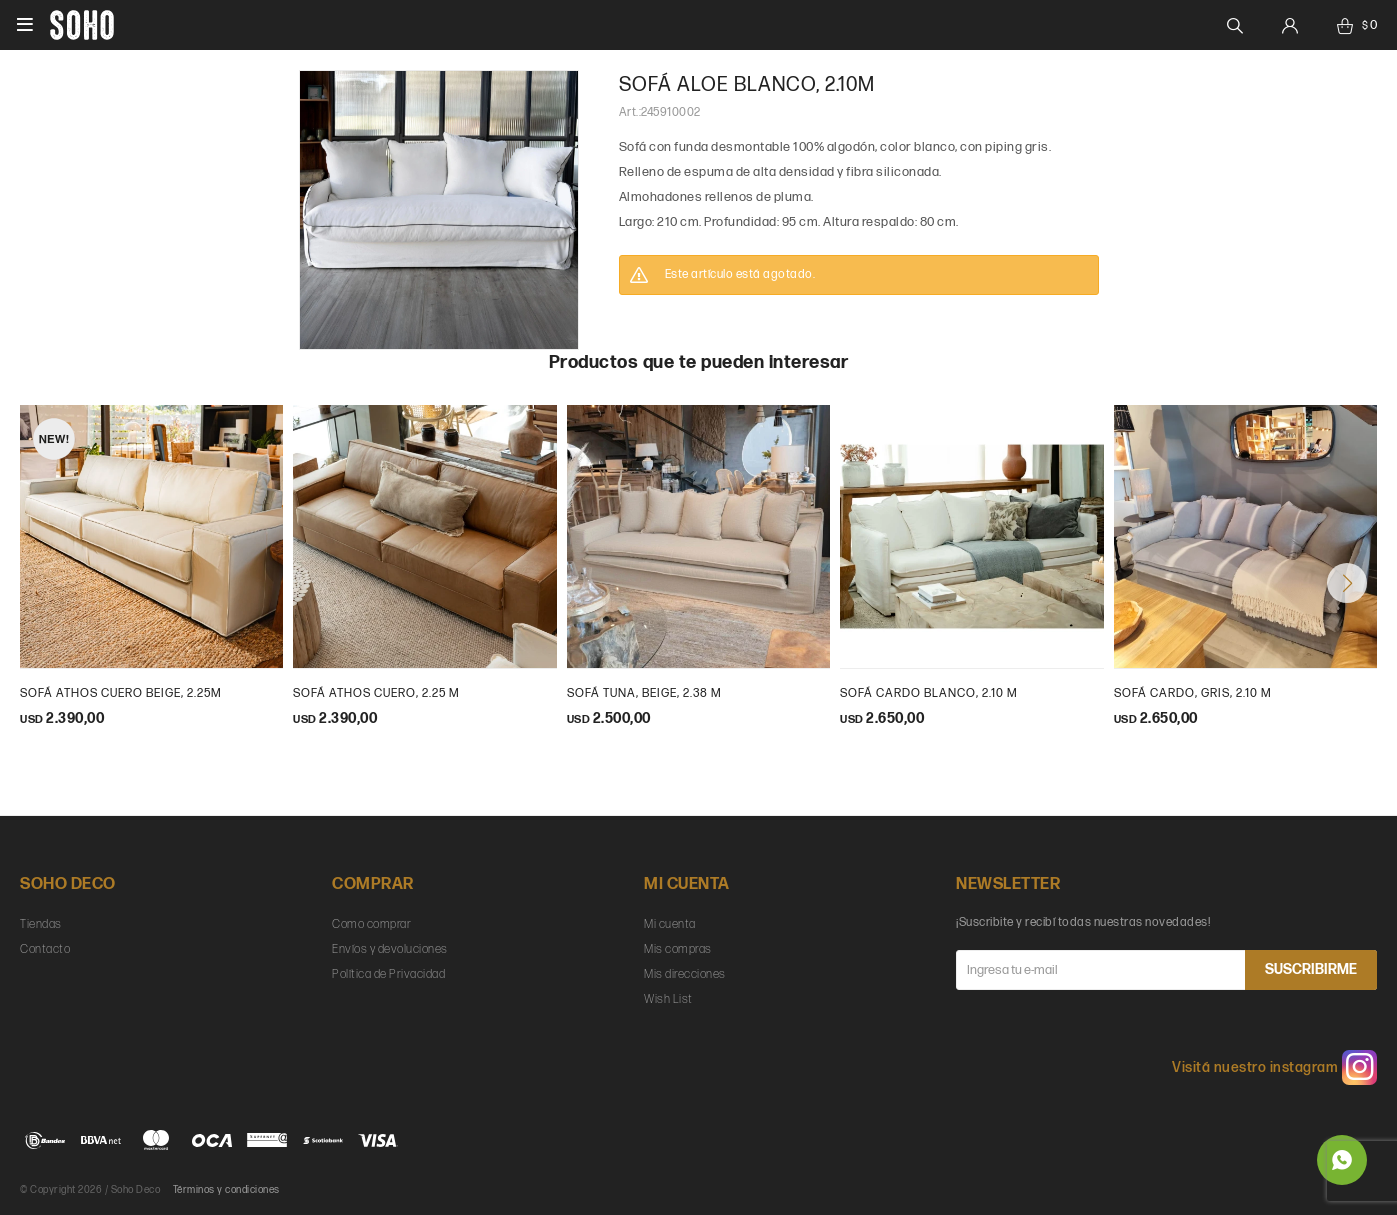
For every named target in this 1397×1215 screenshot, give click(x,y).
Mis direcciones (685, 974)
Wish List (668, 999)
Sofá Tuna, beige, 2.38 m (644, 693)
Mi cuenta (670, 924)
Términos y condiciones (226, 1190)
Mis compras (678, 949)
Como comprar (371, 924)
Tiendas (41, 924)
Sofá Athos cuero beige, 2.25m (121, 693)
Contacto (45, 949)
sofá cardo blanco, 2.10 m (929, 693)
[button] (1347, 583)
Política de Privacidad (388, 974)
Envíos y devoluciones (390, 949)
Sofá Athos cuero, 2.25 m (376, 693)
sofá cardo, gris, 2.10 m (1193, 693)
